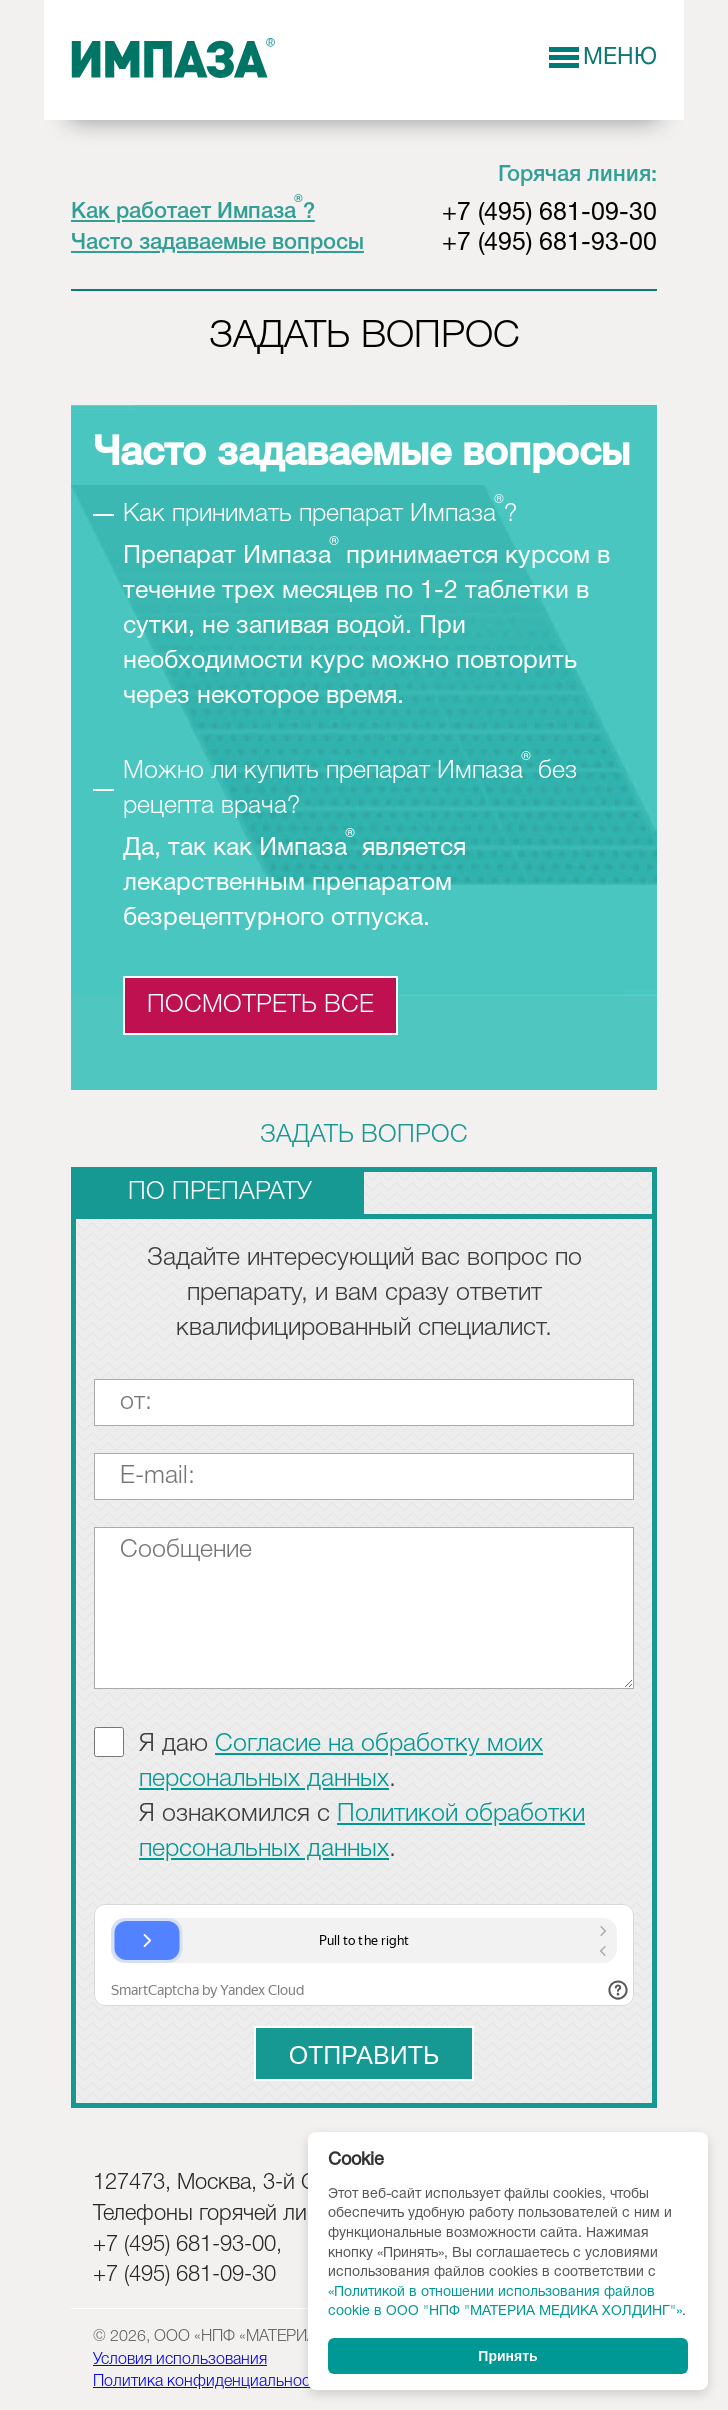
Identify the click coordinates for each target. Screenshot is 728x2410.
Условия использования (180, 2360)
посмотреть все (260, 1005)
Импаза (174, 59)
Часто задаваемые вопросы (217, 243)
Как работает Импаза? (193, 212)
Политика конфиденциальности (209, 2382)
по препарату (220, 1192)
